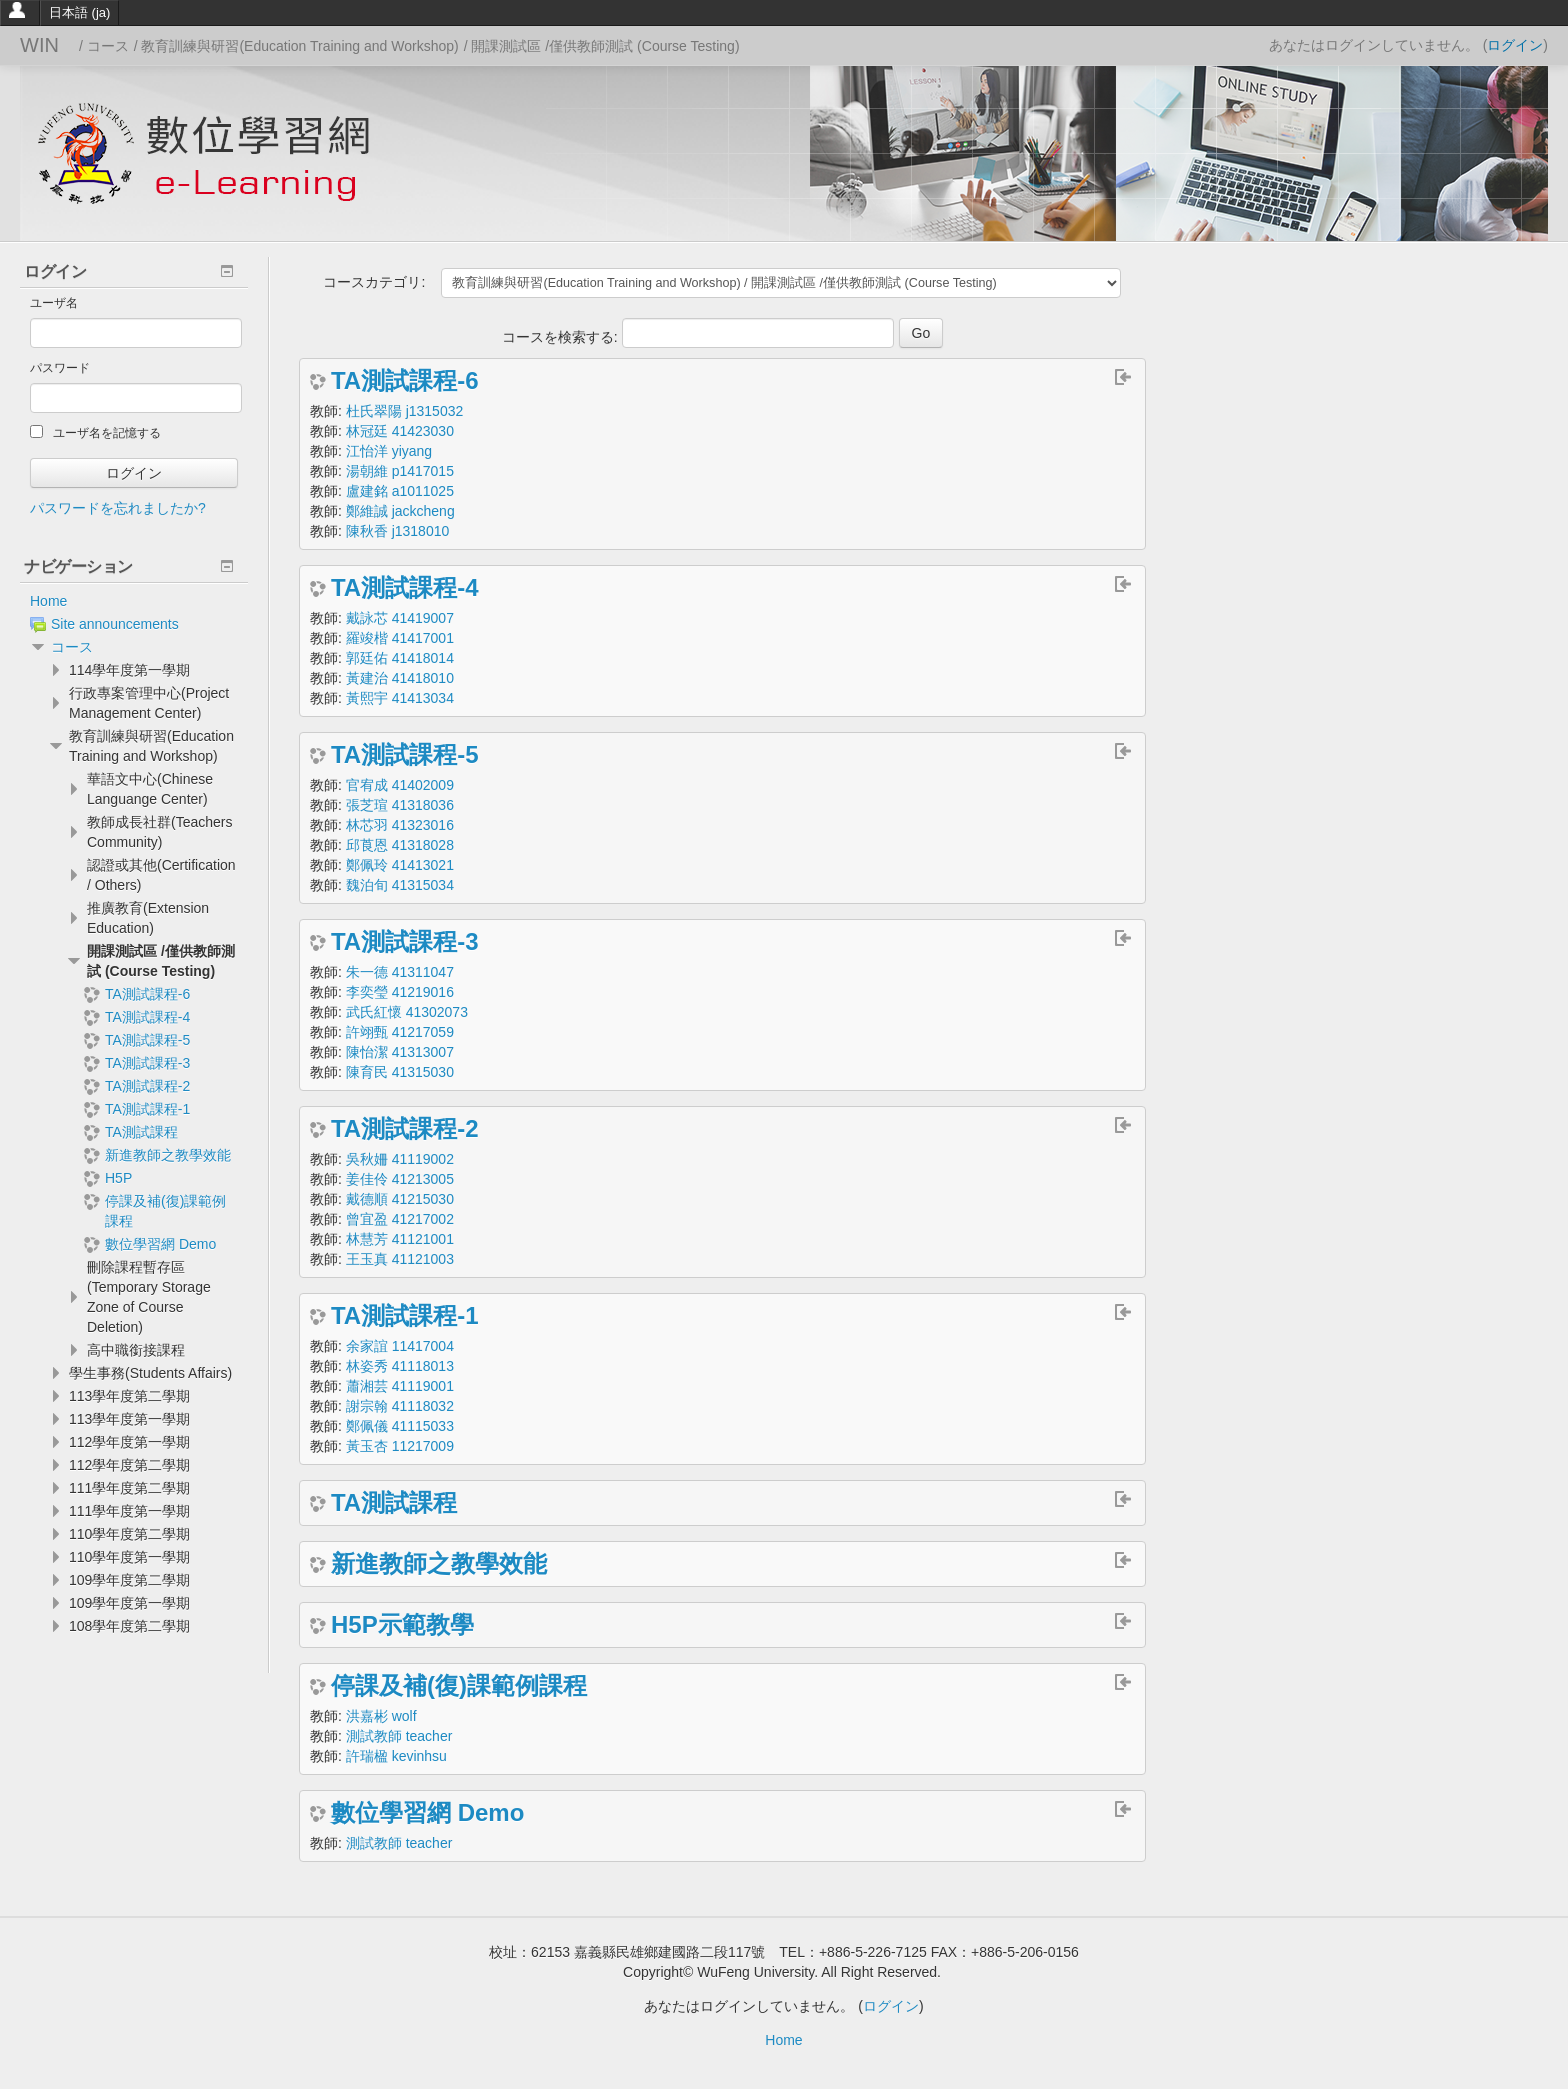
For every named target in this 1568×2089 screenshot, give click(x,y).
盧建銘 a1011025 (400, 491)
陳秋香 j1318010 (398, 531)
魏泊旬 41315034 (400, 885)
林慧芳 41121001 (400, 1239)
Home (48, 601)
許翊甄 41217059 (400, 1032)
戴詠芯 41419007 (400, 618)
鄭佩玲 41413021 (400, 865)
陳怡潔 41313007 (400, 1052)
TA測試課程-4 (405, 588)
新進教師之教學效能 (439, 1564)
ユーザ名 (54, 303)
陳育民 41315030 (400, 1072)
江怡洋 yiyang (389, 451)
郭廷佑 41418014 (400, 658)
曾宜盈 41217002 (400, 1219)
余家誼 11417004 (400, 1346)
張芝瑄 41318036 (400, 805)
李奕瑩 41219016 (400, 992)
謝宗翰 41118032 (400, 1406)
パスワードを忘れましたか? (118, 508)
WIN (39, 45)
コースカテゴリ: (374, 282)
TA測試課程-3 (405, 942)
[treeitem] (134, 601)
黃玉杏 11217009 (400, 1446)
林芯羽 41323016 (400, 825)
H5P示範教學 (402, 1625)
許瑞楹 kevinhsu (396, 1756)
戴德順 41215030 (400, 1199)
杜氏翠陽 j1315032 (405, 411)
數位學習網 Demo (427, 1813)
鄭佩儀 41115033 (400, 1426)
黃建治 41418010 (400, 678)
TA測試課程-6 (405, 381)
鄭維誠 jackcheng (400, 511)
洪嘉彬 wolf (381, 1716)
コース (72, 647)
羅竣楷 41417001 (400, 638)
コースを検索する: (562, 337)
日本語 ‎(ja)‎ (79, 12)
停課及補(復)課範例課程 (459, 1686)
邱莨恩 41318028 (400, 845)
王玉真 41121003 (400, 1259)
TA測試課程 (394, 1503)
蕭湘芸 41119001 (400, 1386)
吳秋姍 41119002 (400, 1159)
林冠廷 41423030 (400, 431)
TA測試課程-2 (405, 1129)
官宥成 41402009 (400, 785)
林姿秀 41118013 (400, 1366)
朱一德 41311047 (400, 972)
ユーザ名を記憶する (95, 432)
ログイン (1515, 45)
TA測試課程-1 (405, 1316)
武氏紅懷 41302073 (407, 1012)
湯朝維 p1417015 (400, 471)
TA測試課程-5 (405, 755)
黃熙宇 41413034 (400, 698)
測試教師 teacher (399, 1736)
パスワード (60, 368)
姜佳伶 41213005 (400, 1179)
